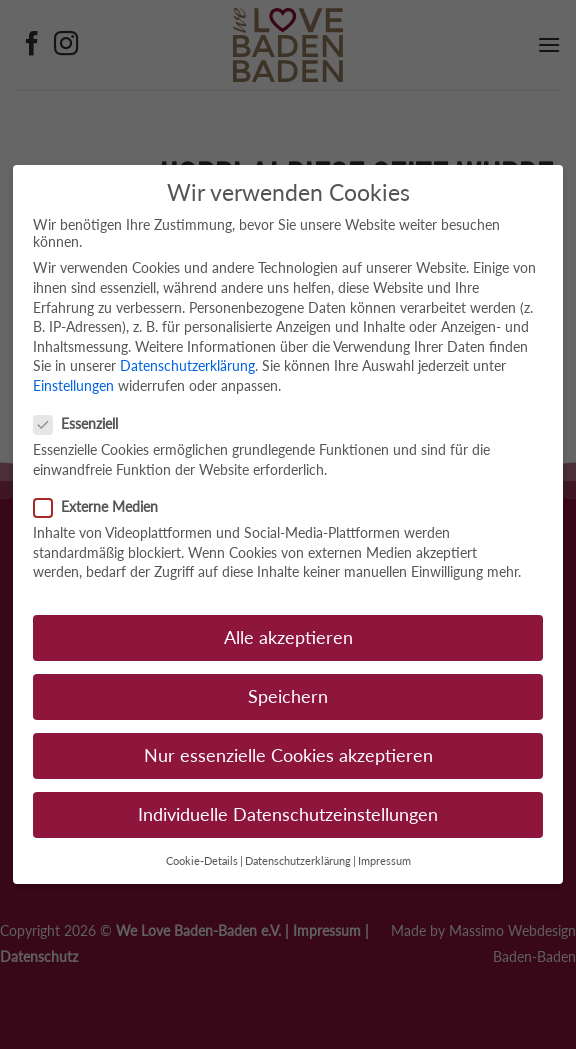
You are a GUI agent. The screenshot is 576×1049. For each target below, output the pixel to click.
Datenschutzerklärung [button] (298, 861)
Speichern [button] (288, 696)
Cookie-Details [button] (202, 861)
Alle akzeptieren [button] (288, 637)
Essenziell (84, 423)
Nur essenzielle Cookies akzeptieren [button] (288, 755)
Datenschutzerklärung (187, 365)
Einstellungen (73, 385)
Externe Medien (104, 506)
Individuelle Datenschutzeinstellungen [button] (288, 814)
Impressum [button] (384, 861)
